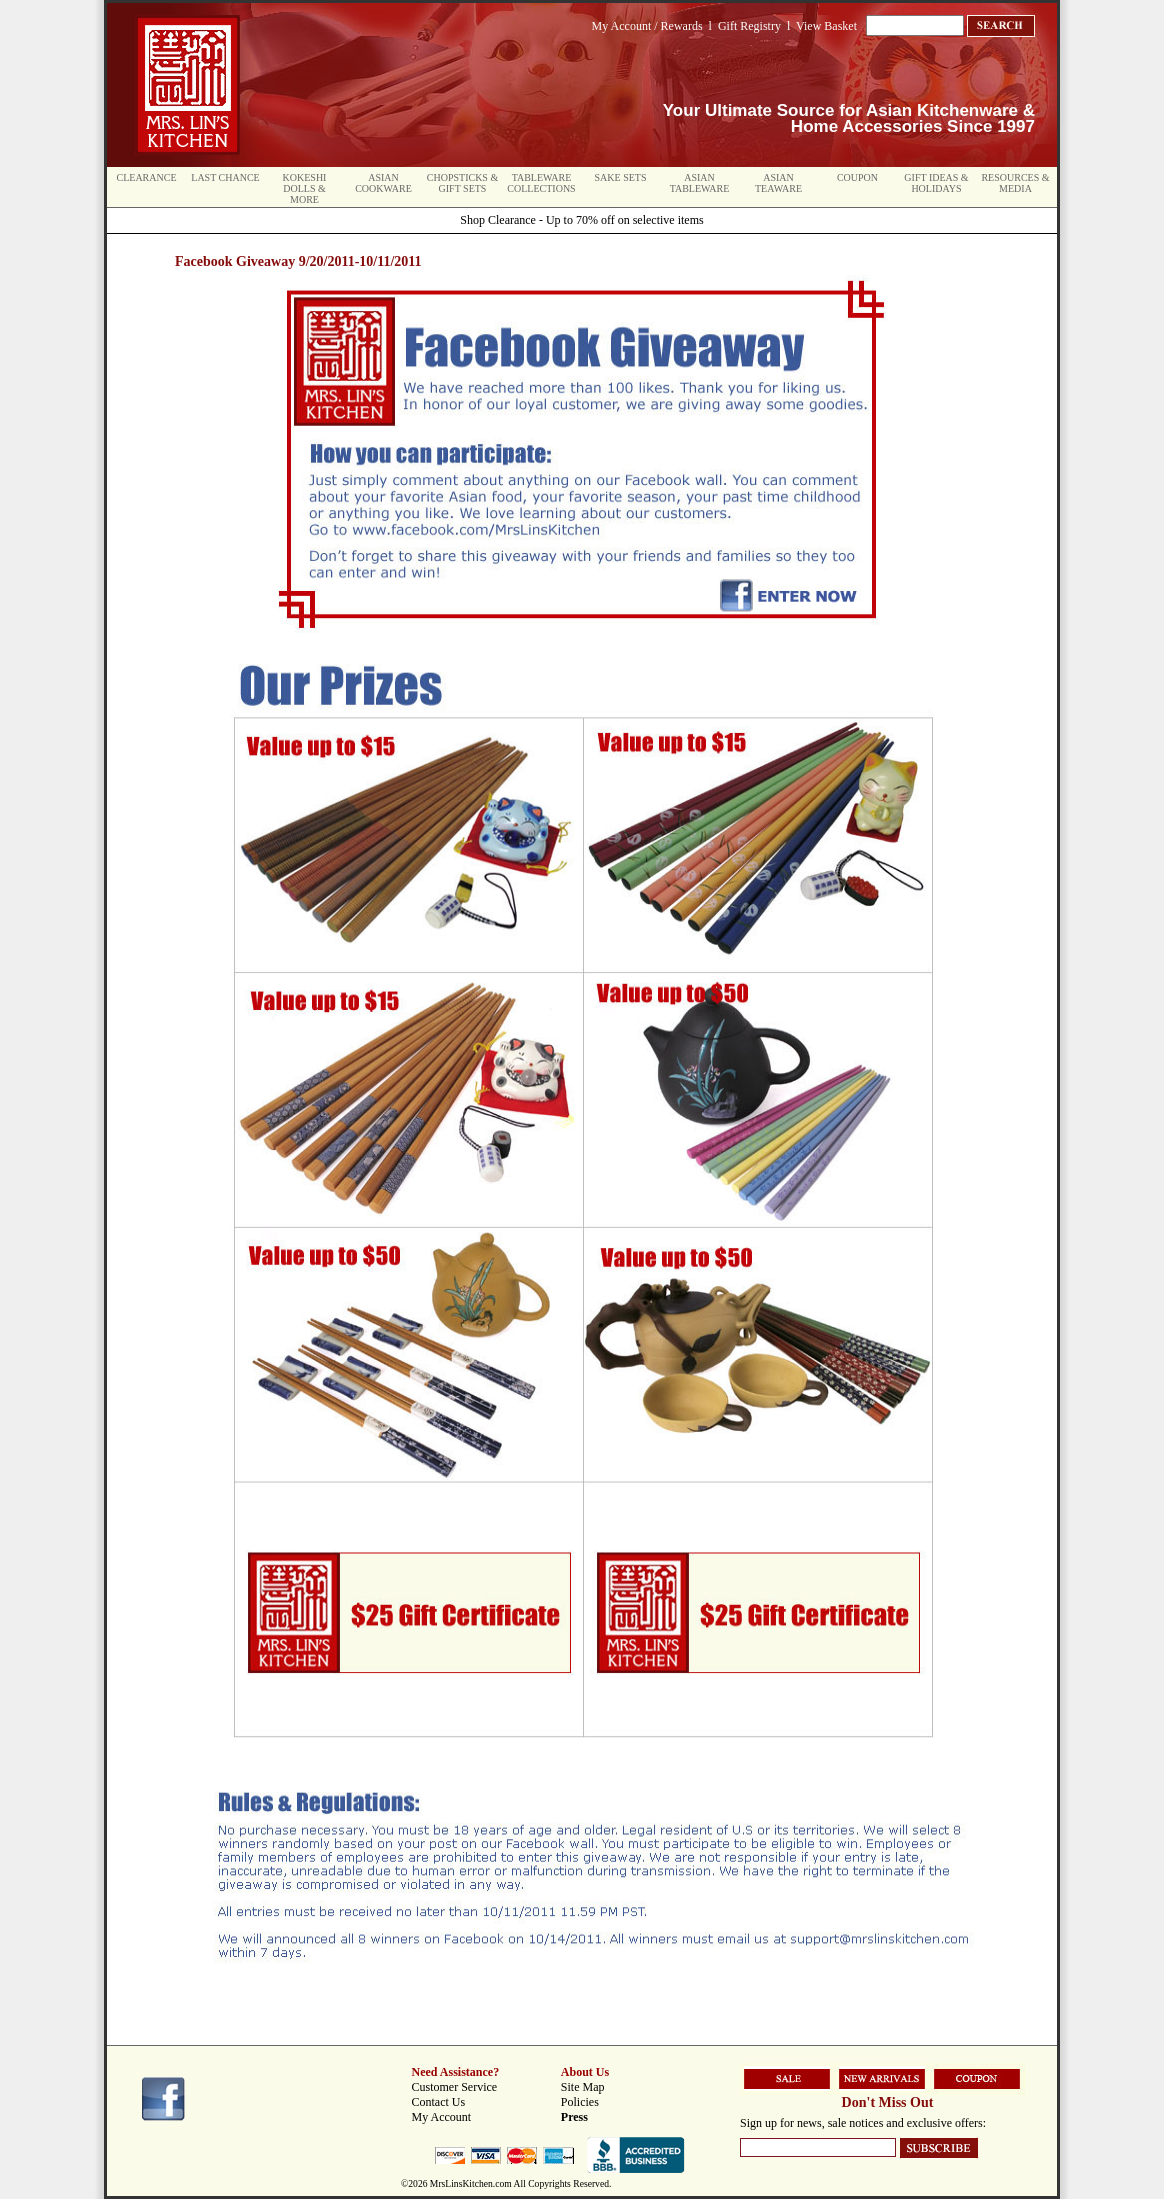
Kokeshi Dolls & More (305, 188)
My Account (442, 2117)
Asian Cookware (383, 183)
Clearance (147, 177)
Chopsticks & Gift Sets (462, 183)
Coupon (857, 177)
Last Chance (225, 177)
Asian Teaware (778, 183)
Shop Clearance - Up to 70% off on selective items (581, 220)
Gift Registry (749, 26)
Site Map (583, 2087)
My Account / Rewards (647, 26)
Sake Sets (621, 177)
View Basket (826, 26)
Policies (580, 2102)
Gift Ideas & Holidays (936, 183)
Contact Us (439, 2102)
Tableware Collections (541, 183)
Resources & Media (1015, 183)
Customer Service (455, 2087)
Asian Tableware (700, 183)
